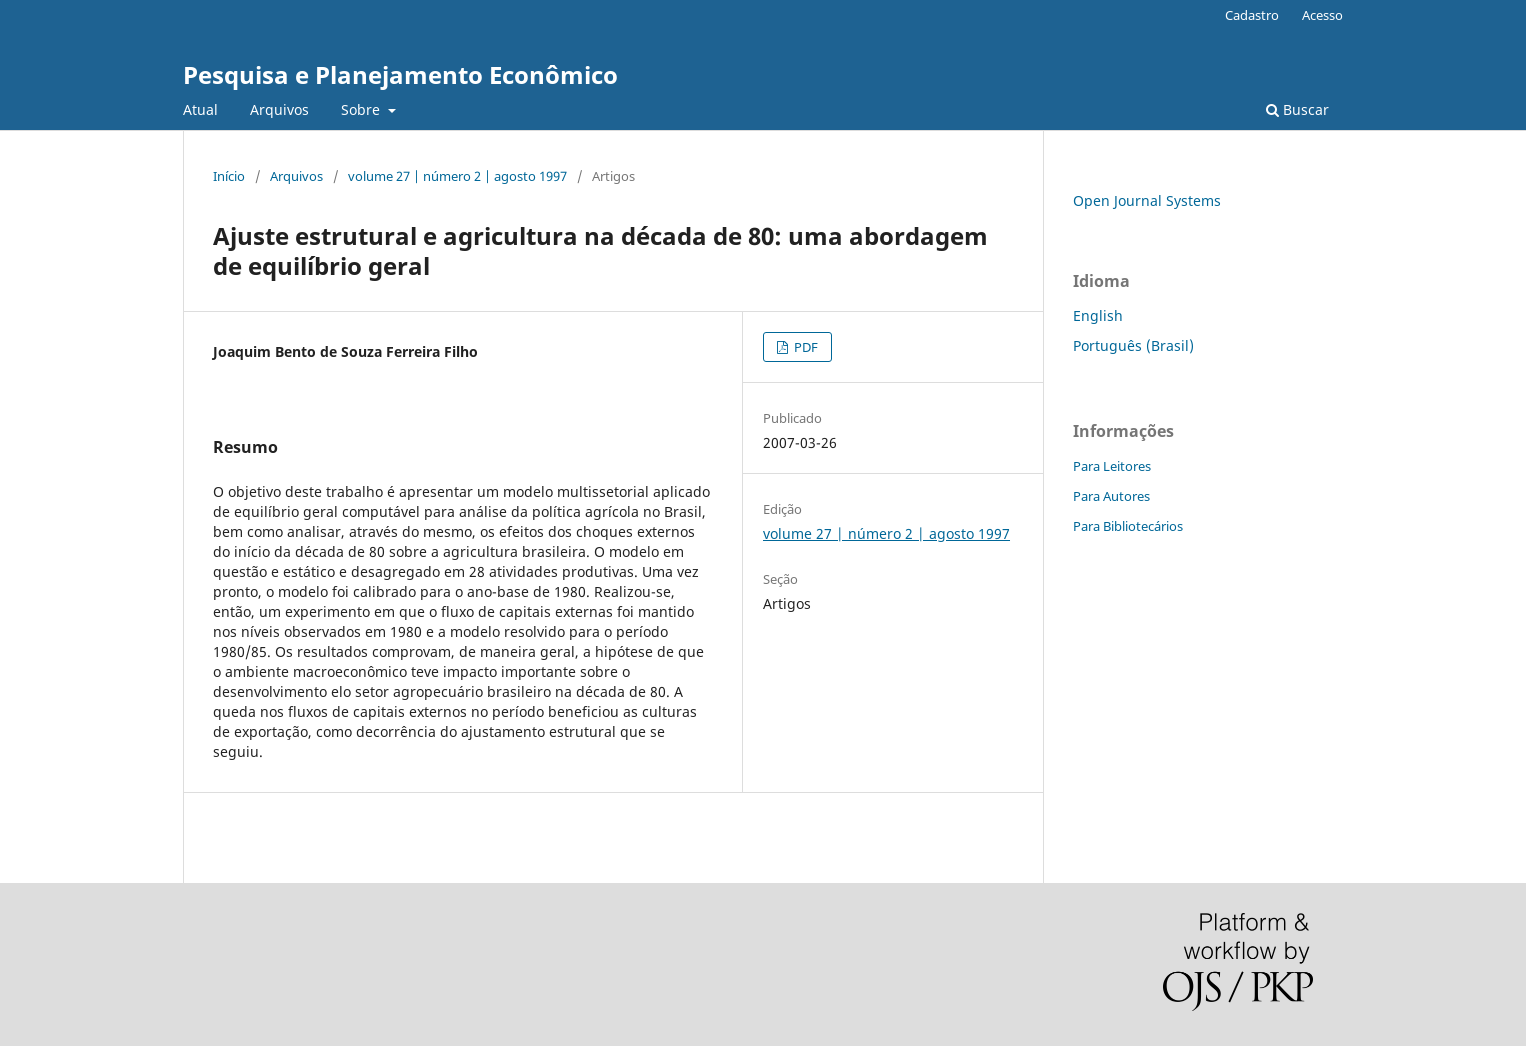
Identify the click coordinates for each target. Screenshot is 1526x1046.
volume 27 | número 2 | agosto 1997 (457, 176)
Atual (200, 109)
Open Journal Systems (1147, 200)
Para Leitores (1112, 466)
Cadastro (1252, 15)
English (1098, 315)
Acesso (1322, 15)
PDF (804, 347)
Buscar (1297, 109)
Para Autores (1111, 496)
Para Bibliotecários (1128, 526)
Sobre (362, 109)
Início (229, 176)
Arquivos (279, 109)
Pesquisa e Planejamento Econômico (400, 74)
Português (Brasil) (1133, 345)
